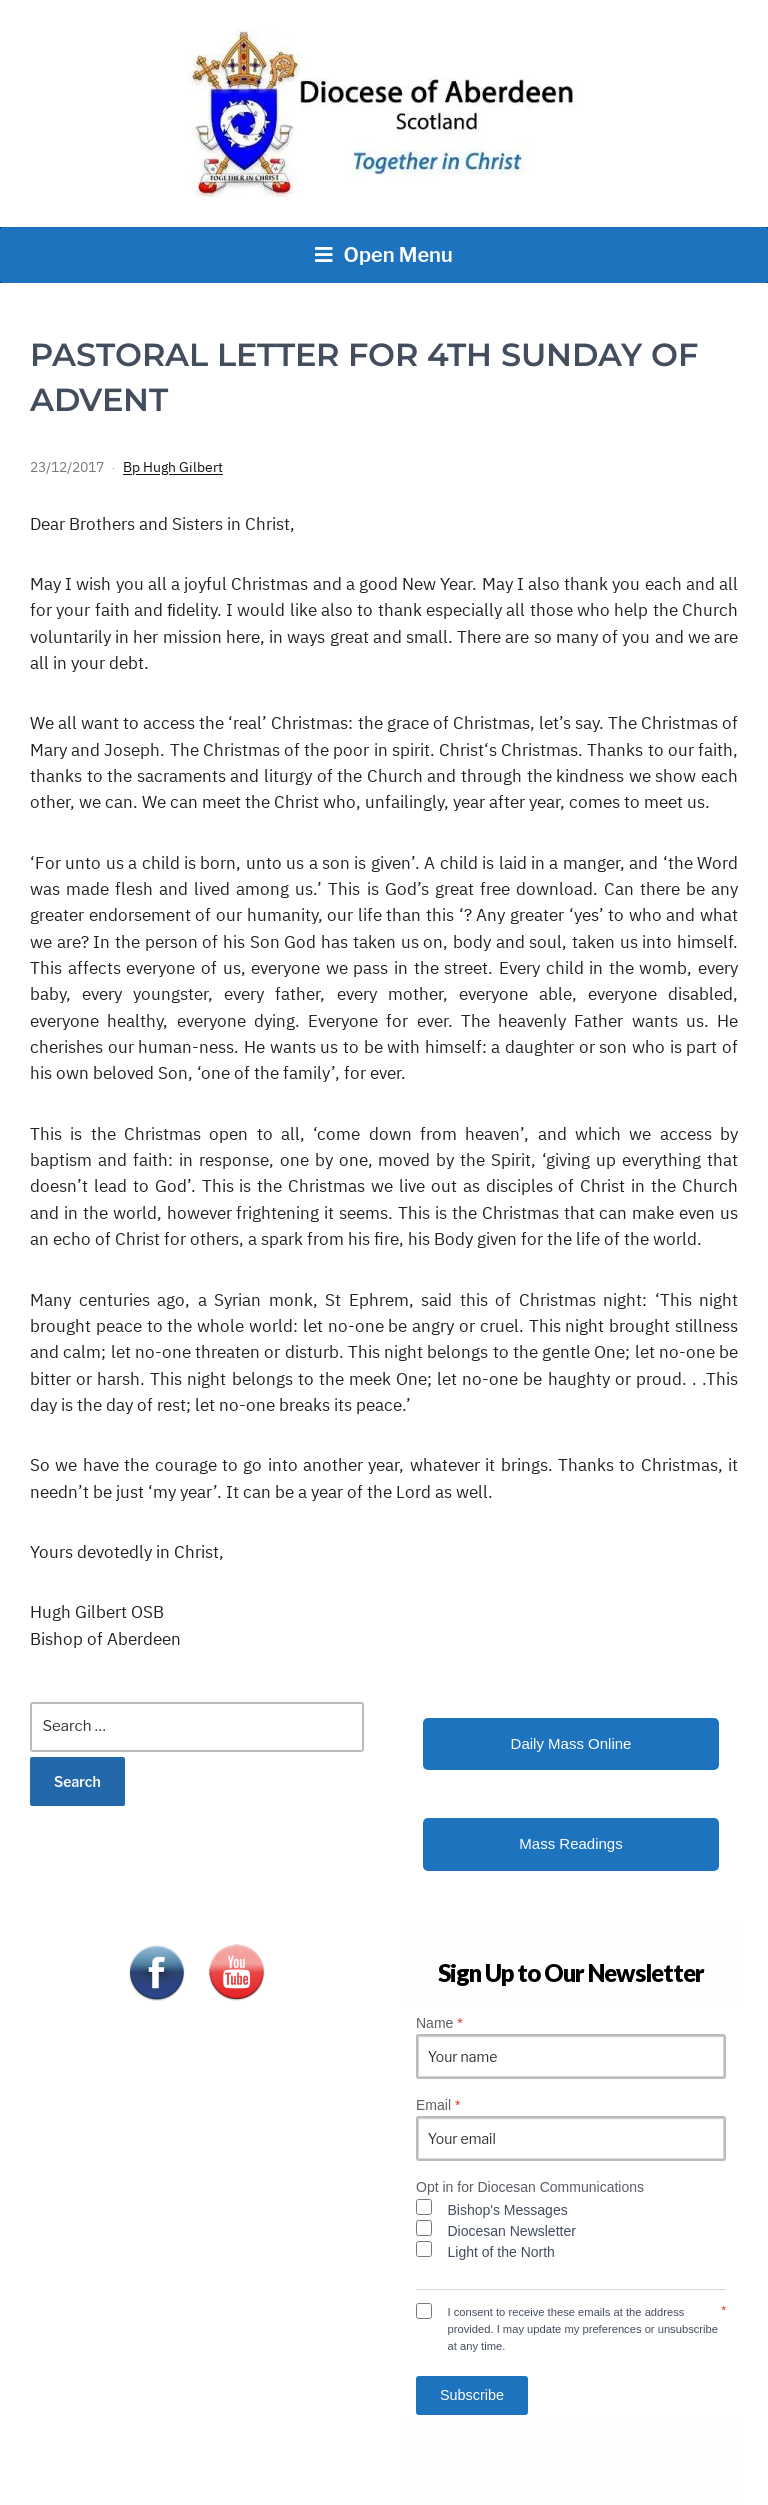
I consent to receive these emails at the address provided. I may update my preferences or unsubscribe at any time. (583, 2329)
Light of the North (501, 2252)
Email (438, 2105)
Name (439, 2023)
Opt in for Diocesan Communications (530, 2187)
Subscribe (472, 2395)
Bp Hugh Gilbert (173, 467)
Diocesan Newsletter (512, 2231)
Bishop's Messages (508, 2210)
